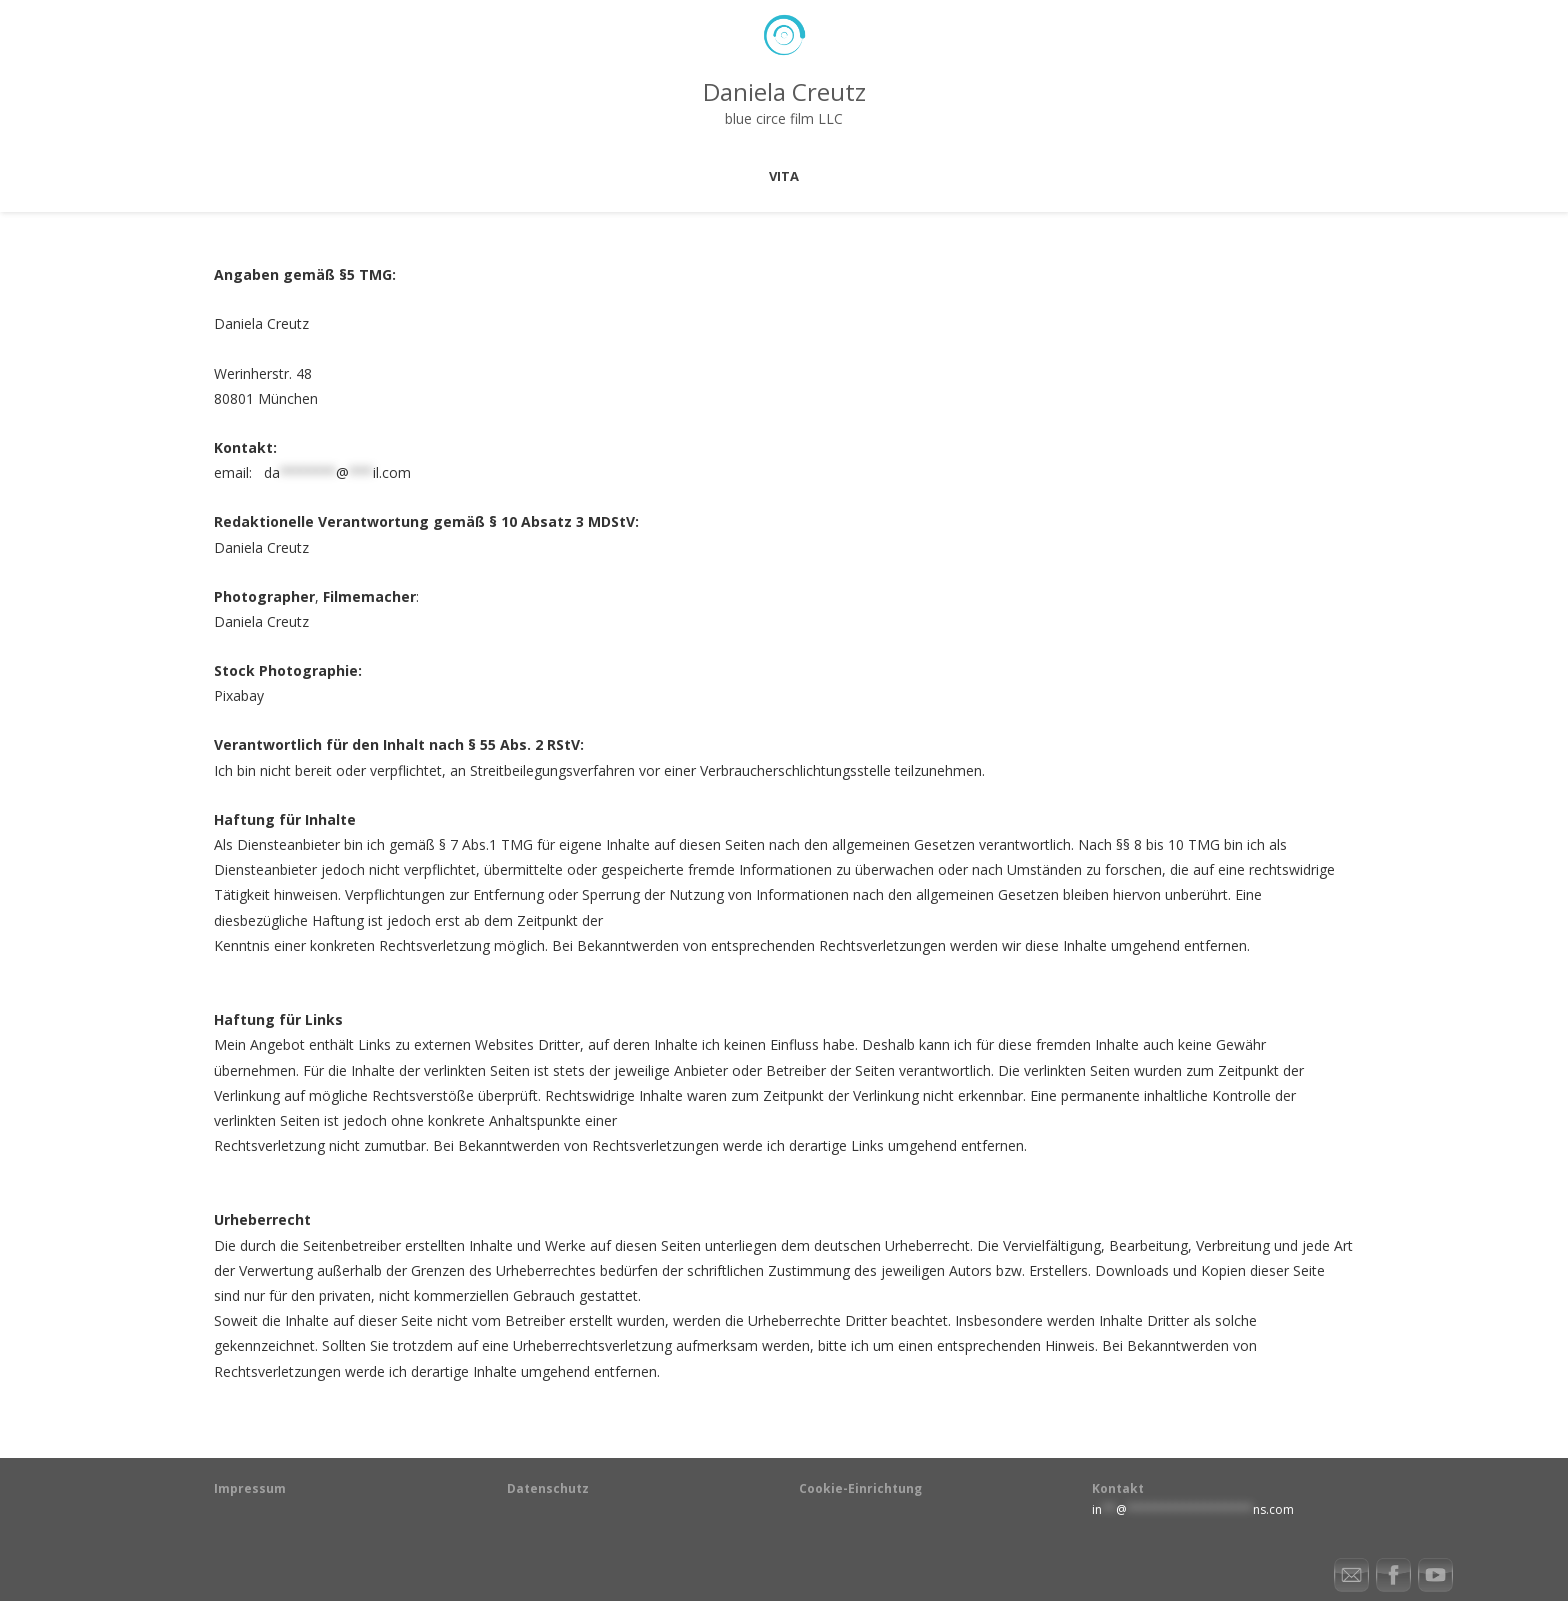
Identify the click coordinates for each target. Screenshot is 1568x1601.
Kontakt (1118, 1488)
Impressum (250, 1488)
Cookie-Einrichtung (860, 1488)
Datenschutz (548, 1488)
